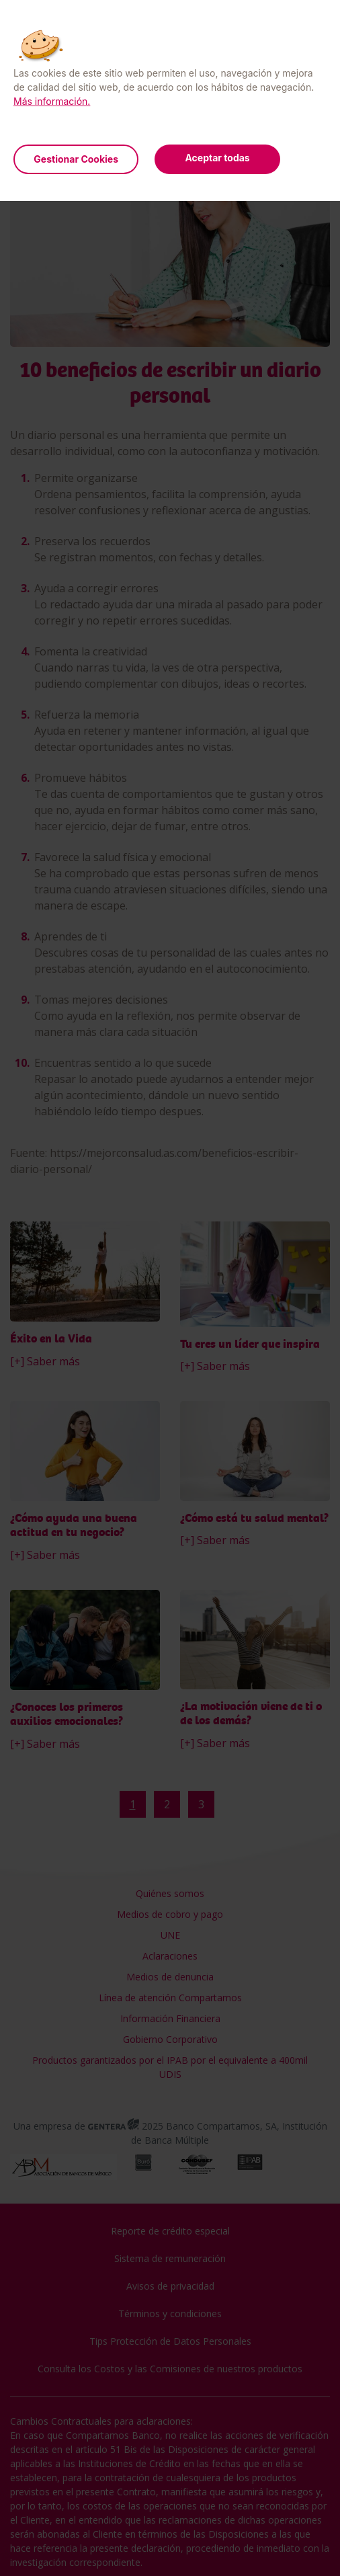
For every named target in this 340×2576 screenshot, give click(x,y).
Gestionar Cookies (76, 159)
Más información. (51, 101)
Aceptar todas (217, 157)
